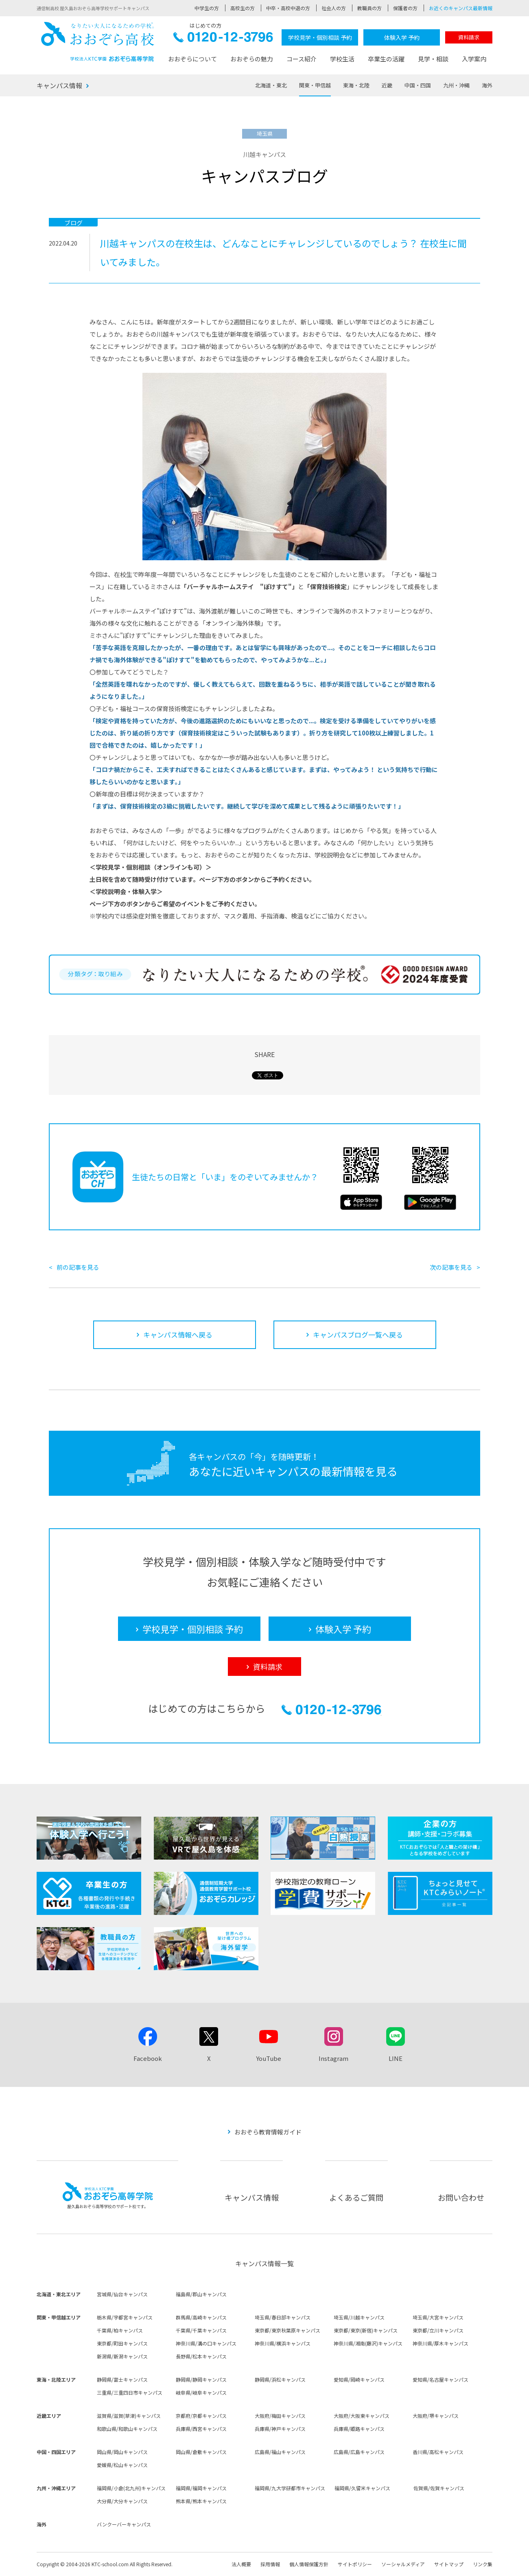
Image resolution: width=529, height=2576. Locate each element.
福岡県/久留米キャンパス (362, 2488)
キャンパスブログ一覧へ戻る (358, 1334)
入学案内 (474, 58)
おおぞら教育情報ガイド (268, 2132)
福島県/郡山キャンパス (201, 2294)
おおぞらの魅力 (251, 58)
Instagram (333, 2058)
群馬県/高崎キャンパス (201, 2317)
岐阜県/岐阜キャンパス (201, 2392)
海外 (487, 85)
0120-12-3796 (223, 39)
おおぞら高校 (98, 41)
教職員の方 (369, 7)
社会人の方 (333, 7)
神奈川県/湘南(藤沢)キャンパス (368, 2343)
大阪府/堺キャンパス (436, 2415)
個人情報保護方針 (308, 2564)
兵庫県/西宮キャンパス (201, 2428)
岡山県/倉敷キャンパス (201, 2451)
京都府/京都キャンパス (201, 2415)
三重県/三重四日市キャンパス (129, 2392)
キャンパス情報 (59, 85)
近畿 (387, 85)
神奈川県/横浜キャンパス (282, 2343)
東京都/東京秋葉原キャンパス (287, 2330)
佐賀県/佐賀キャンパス (438, 2488)
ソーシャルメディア (403, 2564)
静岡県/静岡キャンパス (201, 2379)
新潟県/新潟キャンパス (122, 2356)
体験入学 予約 (402, 37)
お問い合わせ (461, 2197)
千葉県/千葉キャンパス (201, 2330)
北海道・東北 (271, 85)
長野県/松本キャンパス (201, 2356)
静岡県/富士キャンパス (122, 2379)
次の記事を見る (451, 1267)
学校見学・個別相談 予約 (320, 37)
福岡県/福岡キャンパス (201, 2488)
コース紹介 (301, 58)
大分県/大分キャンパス (122, 2501)
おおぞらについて (192, 58)
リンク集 (482, 2564)
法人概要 (241, 2564)
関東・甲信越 (315, 85)
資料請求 (468, 37)
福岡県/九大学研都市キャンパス (290, 2488)
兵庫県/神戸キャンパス (280, 2428)
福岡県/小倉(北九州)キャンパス (131, 2488)
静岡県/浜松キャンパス (280, 2379)
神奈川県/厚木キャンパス (440, 2343)
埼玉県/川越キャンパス (359, 2317)
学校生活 (342, 58)
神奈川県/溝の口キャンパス (206, 2343)
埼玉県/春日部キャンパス (282, 2317)
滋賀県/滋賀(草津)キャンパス (129, 2415)
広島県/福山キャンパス (280, 2451)
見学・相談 (433, 58)
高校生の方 (242, 7)
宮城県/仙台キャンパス (122, 2294)
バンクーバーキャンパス (124, 2524)
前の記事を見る (78, 1267)
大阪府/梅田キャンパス (280, 2415)
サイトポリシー (355, 2564)
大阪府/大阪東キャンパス (361, 2415)
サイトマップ (448, 2564)
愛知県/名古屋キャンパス (440, 2379)
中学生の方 (207, 7)
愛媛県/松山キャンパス (122, 2464)
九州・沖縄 (456, 85)
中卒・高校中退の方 (288, 7)
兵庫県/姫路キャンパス (359, 2428)
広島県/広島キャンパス (359, 2451)
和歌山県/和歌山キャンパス (127, 2428)
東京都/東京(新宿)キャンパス (366, 2330)
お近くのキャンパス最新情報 (460, 7)
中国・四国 (417, 85)
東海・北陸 (356, 85)
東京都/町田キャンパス (122, 2343)
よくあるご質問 (356, 2197)
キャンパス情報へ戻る (177, 1334)
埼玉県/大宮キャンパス (438, 2317)
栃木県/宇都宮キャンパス (125, 2317)
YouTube (268, 2058)
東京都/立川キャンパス (438, 2330)
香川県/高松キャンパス (438, 2451)
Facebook (147, 2058)
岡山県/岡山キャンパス (122, 2451)
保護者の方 (405, 7)
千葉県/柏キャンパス (120, 2330)
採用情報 (270, 2564)
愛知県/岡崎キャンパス (359, 2379)
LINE (395, 2058)
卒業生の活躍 (386, 58)
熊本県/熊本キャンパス (201, 2501)
